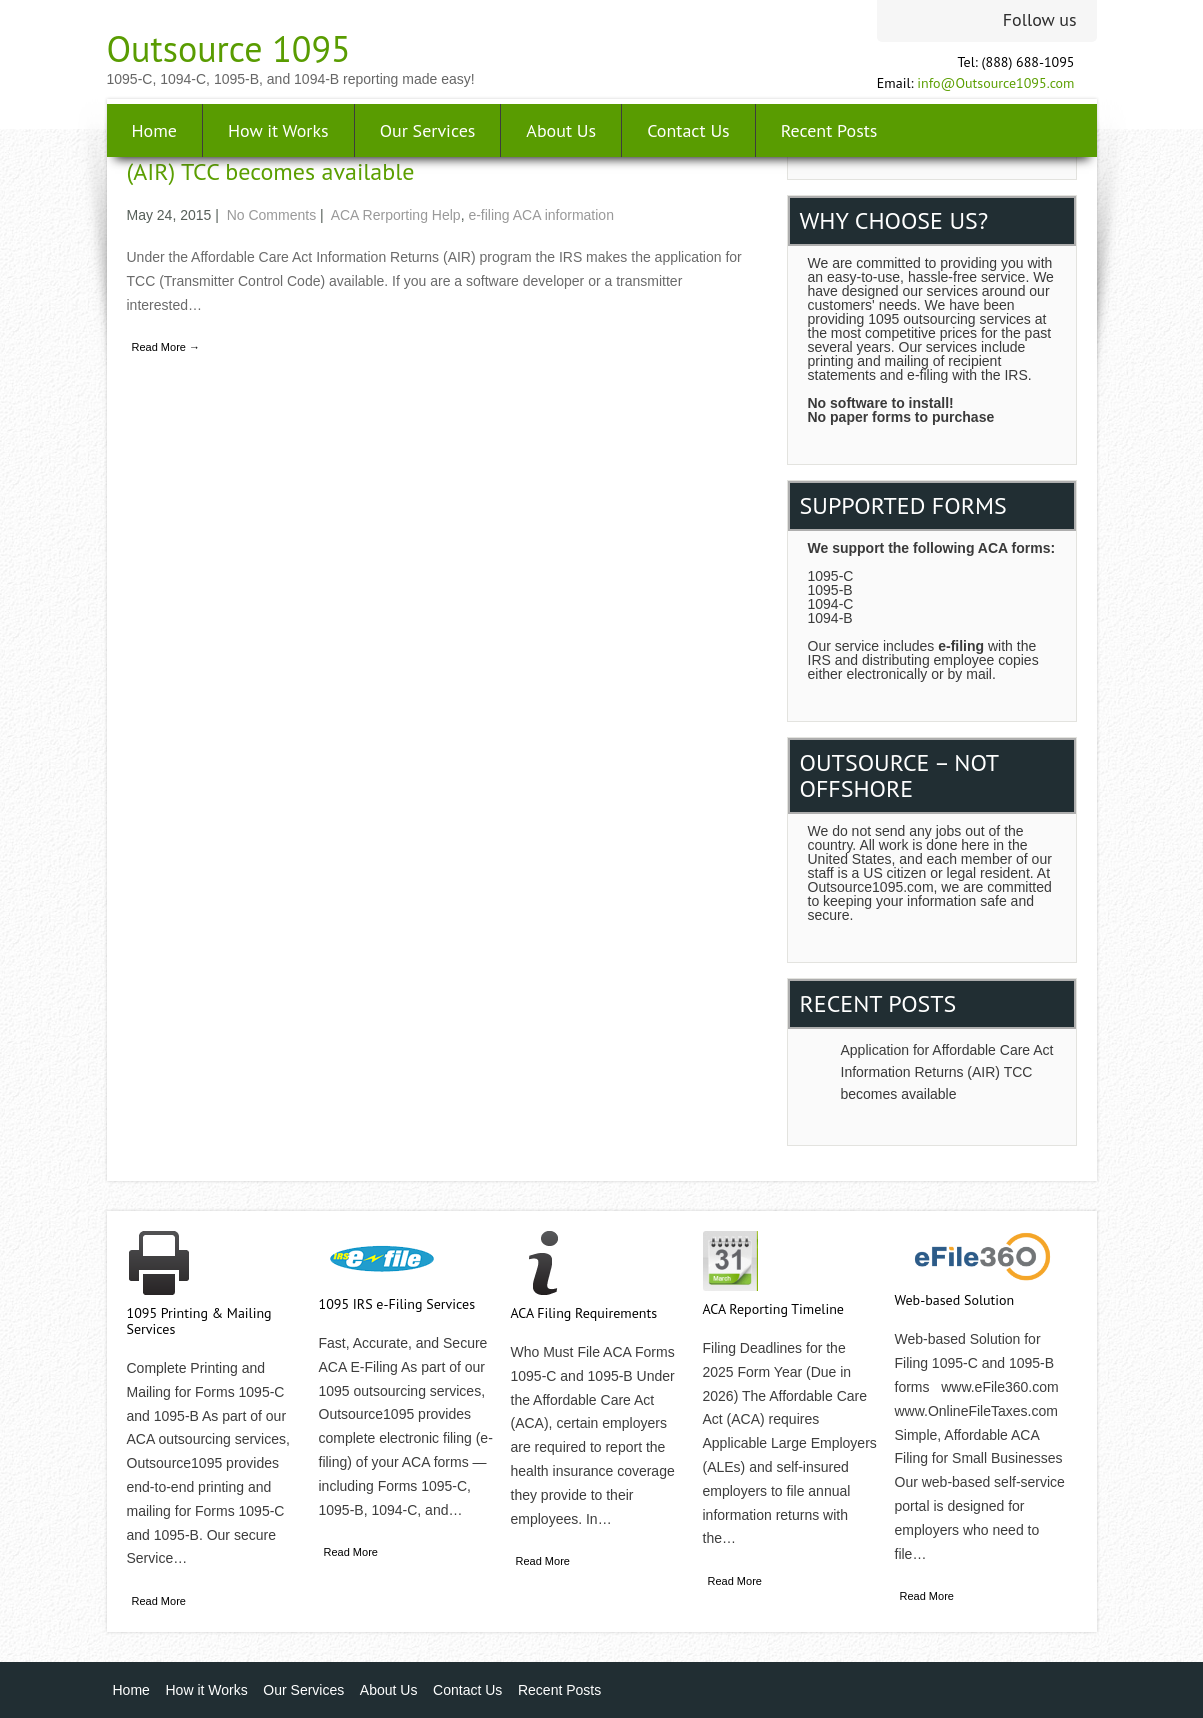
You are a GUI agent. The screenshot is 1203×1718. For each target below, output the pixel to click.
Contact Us (688, 130)
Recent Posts (829, 130)
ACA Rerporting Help (396, 215)
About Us (561, 130)
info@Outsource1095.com (995, 83)
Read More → (166, 347)
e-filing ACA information (541, 215)
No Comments (271, 215)
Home (155, 130)
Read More (159, 1601)
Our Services (428, 130)
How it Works (278, 130)
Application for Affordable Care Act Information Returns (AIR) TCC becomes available (947, 1072)
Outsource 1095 (229, 48)
